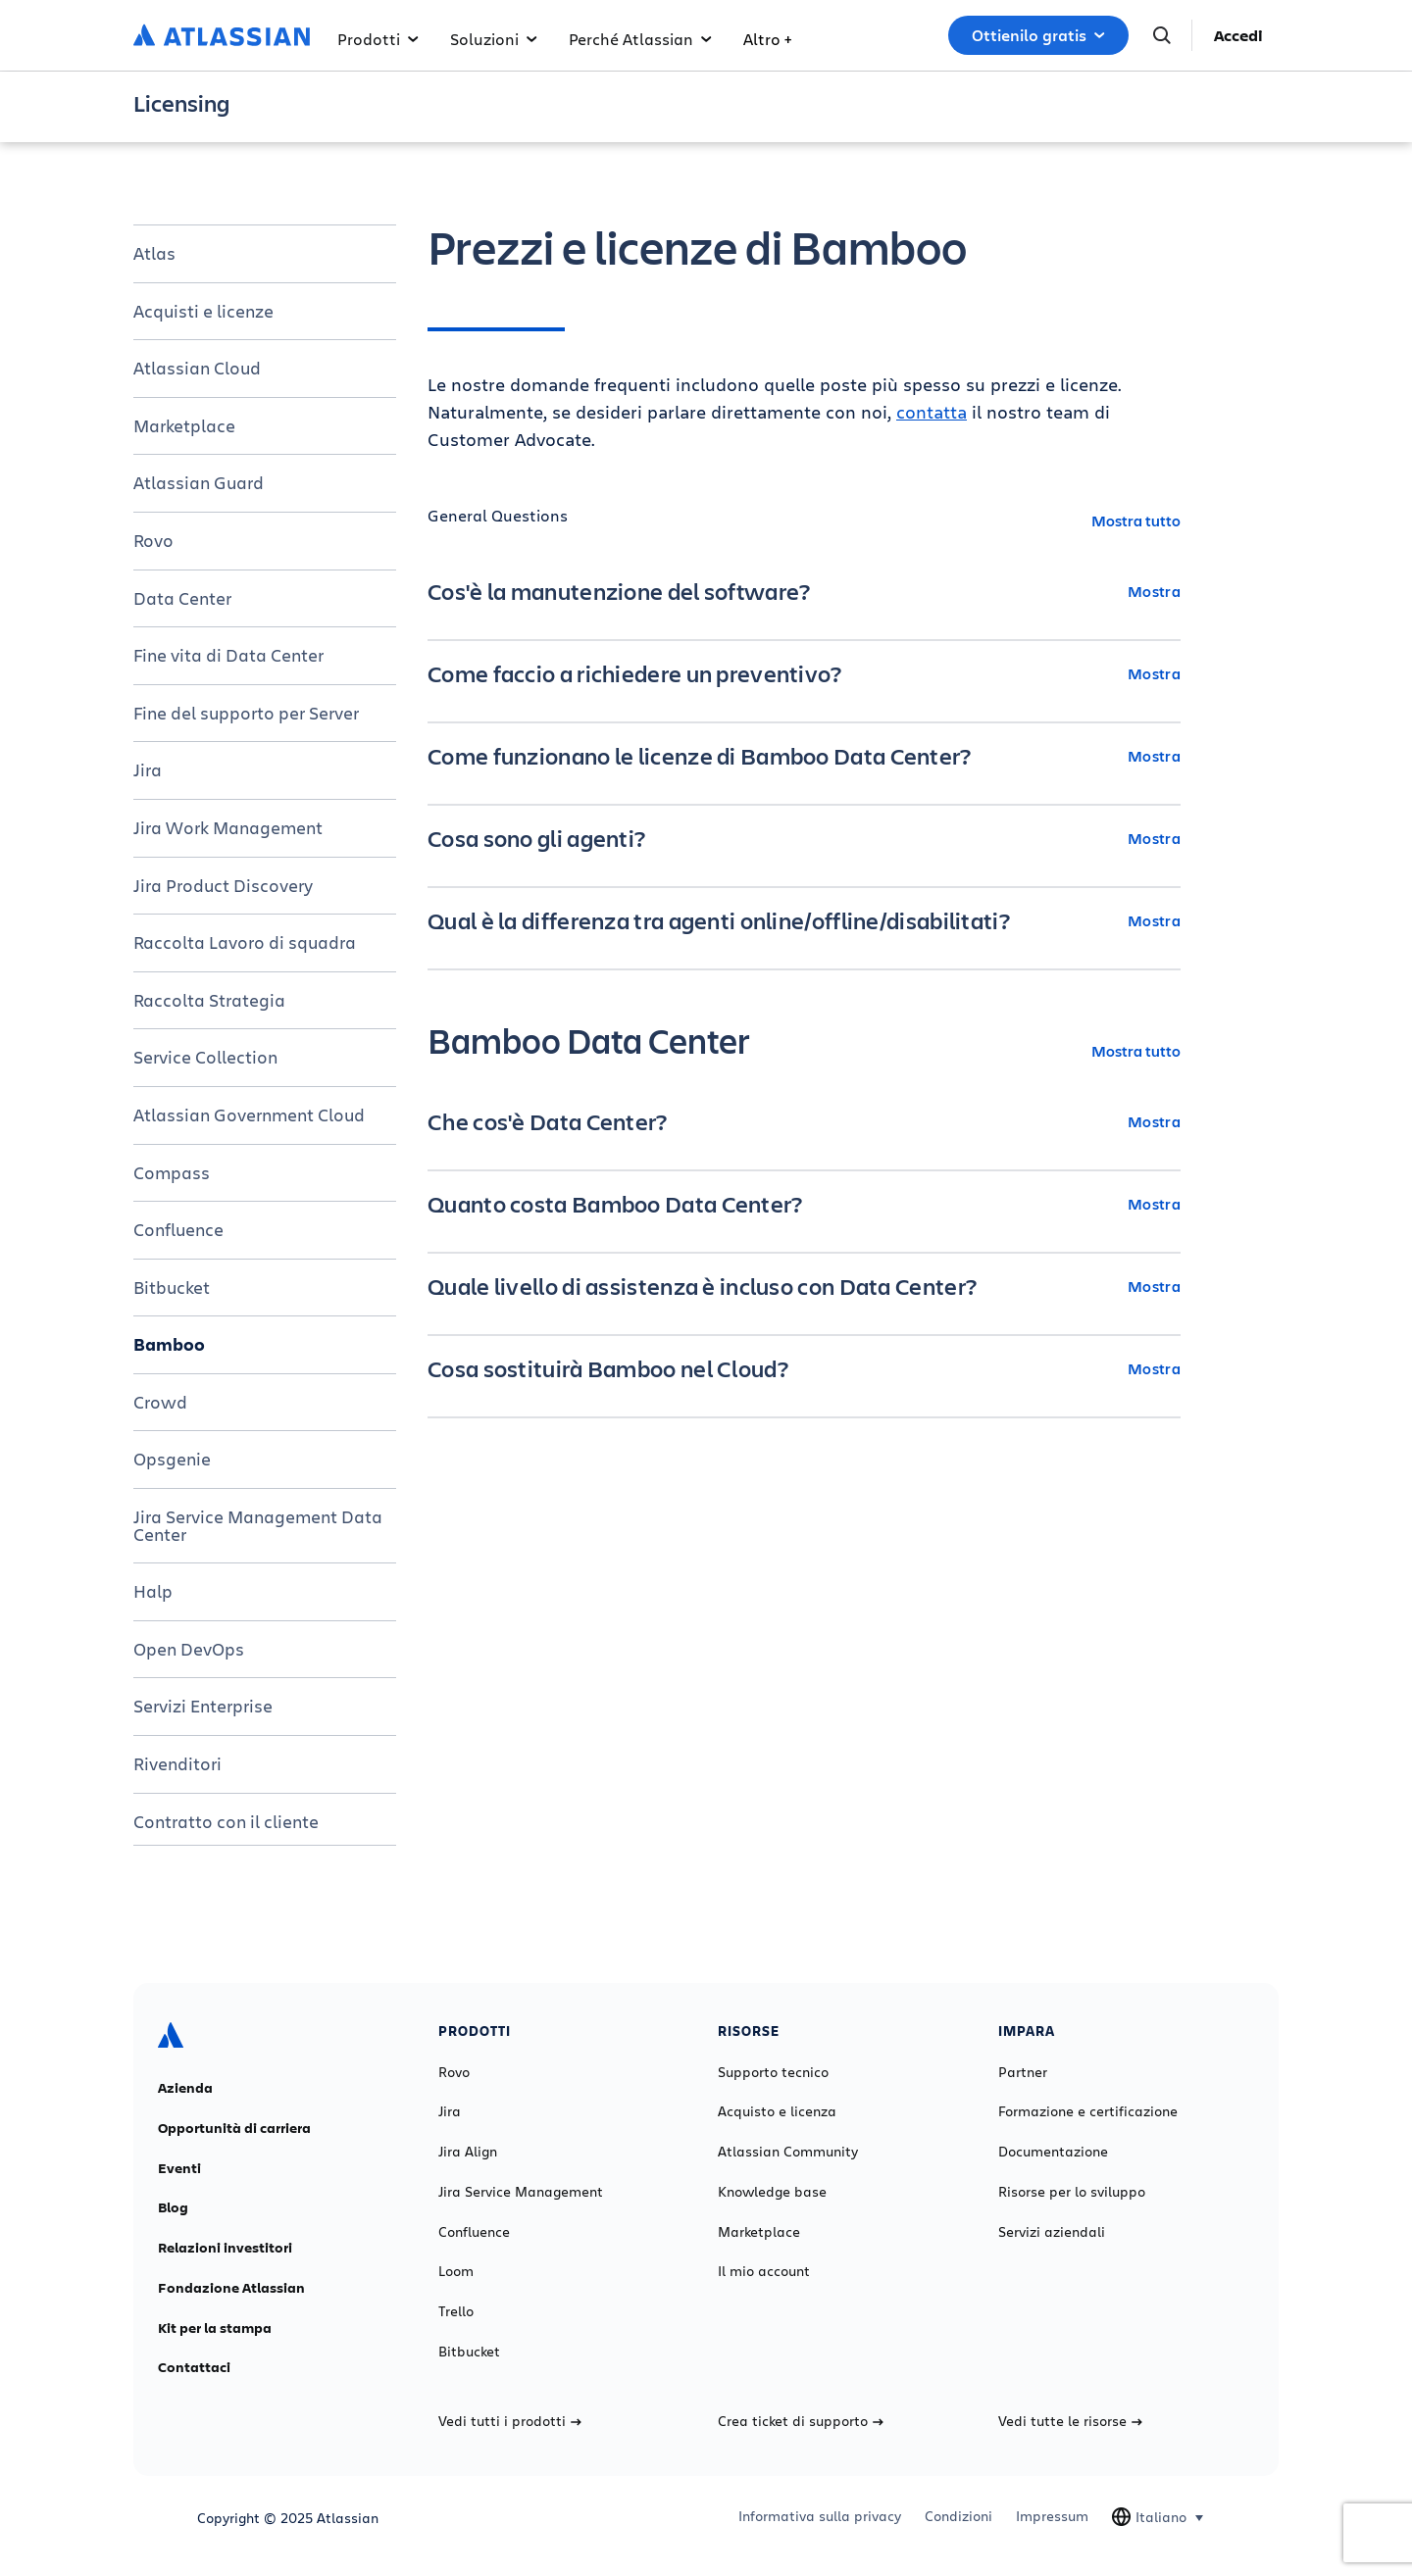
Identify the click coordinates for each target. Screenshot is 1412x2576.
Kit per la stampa (215, 2328)
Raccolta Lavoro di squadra (244, 942)
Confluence (178, 1229)
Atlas (154, 253)
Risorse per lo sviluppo (1071, 2192)
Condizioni (958, 2516)
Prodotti (378, 38)
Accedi (1238, 35)
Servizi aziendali (1051, 2232)
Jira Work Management (228, 827)
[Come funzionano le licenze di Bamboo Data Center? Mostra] (804, 755)
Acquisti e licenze (203, 310)
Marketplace (184, 425)
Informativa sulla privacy (819, 2516)
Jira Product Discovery (223, 885)
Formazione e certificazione (1088, 2111)
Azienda (185, 2088)
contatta (931, 411)
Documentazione (1053, 2151)
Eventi (179, 2168)
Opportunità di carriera (234, 2128)
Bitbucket (171, 1287)
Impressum (1052, 2516)
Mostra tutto (1136, 520)
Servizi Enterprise (203, 1705)
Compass (171, 1172)
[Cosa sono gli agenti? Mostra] (804, 838)
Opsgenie (172, 1458)
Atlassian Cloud (197, 367)
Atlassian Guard (198, 482)
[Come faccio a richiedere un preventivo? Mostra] (804, 673)
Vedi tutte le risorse (1070, 2421)
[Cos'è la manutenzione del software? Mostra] (804, 591)
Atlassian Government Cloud (249, 1114)
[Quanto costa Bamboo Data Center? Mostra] (804, 1203)
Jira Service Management (520, 2192)
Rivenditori (177, 1763)
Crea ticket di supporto (800, 2421)
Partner (1022, 2072)
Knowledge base (772, 2192)
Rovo (153, 540)
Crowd (160, 1401)
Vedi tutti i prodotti (509, 2421)
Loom (456, 2271)
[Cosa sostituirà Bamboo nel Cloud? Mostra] (804, 1368)
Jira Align (467, 2151)
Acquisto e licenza (777, 2111)
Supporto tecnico (773, 2072)
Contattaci (194, 2367)
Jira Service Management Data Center (257, 1525)
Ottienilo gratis (1038, 35)
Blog (173, 2207)
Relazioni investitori (225, 2247)
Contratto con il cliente (226, 1821)
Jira (147, 769)
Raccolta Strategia (209, 1000)
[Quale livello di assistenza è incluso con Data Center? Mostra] (804, 1286)
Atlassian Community (788, 2151)
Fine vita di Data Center (228, 655)
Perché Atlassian (640, 38)
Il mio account (764, 2271)
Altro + (767, 38)
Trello (456, 2311)
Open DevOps (188, 1648)
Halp (153, 1591)
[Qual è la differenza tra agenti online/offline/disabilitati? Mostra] (804, 920)
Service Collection (205, 1056)
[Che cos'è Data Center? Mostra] (804, 1121)
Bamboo (169, 1344)
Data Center (182, 598)
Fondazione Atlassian (231, 2288)
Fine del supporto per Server (246, 712)
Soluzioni (493, 38)
